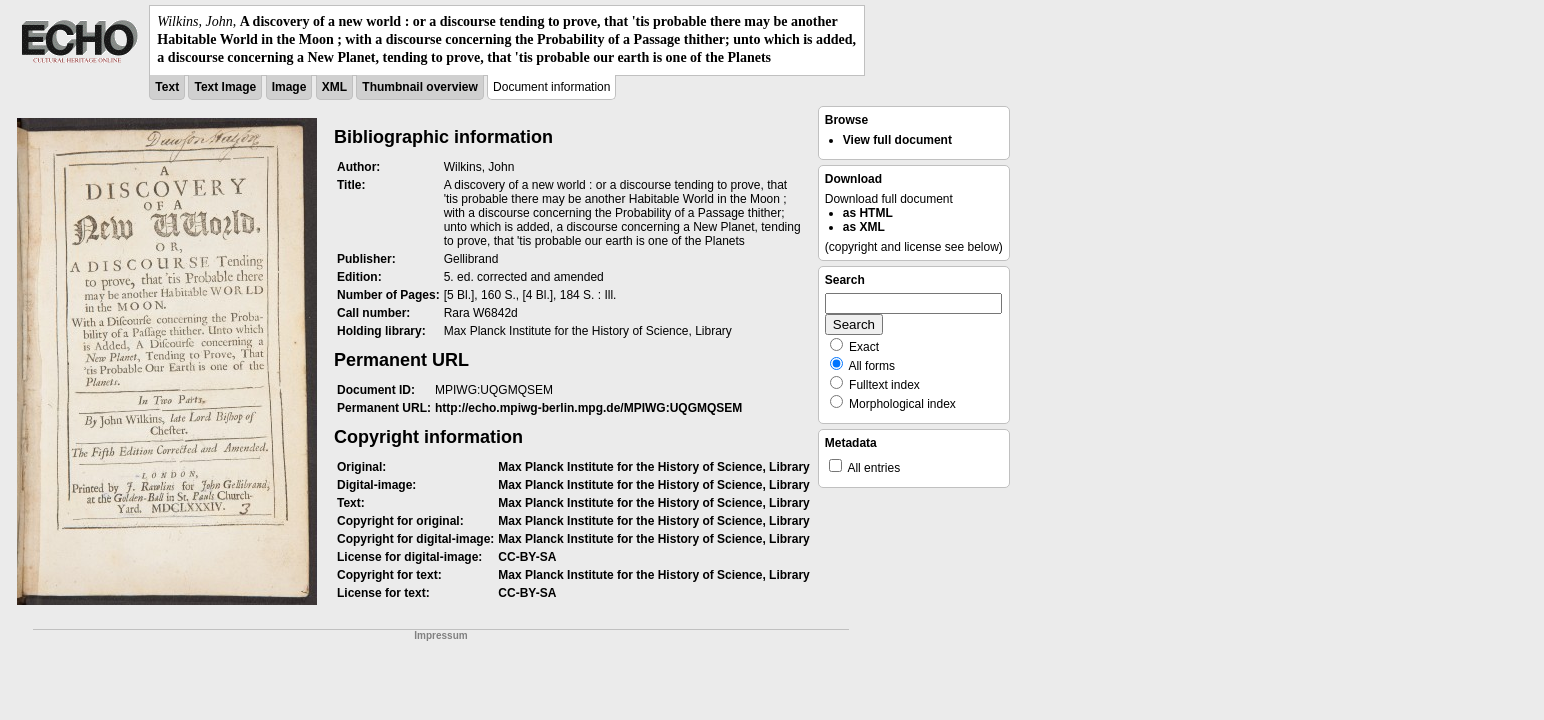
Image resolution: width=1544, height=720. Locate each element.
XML (334, 87)
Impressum (440, 635)
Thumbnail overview (419, 87)
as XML (864, 227)
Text (167, 87)
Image (289, 87)
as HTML (868, 213)
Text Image (225, 87)
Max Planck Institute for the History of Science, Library (653, 467)
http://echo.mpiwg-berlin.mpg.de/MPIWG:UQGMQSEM (588, 408)
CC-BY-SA (527, 557)
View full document (897, 140)
